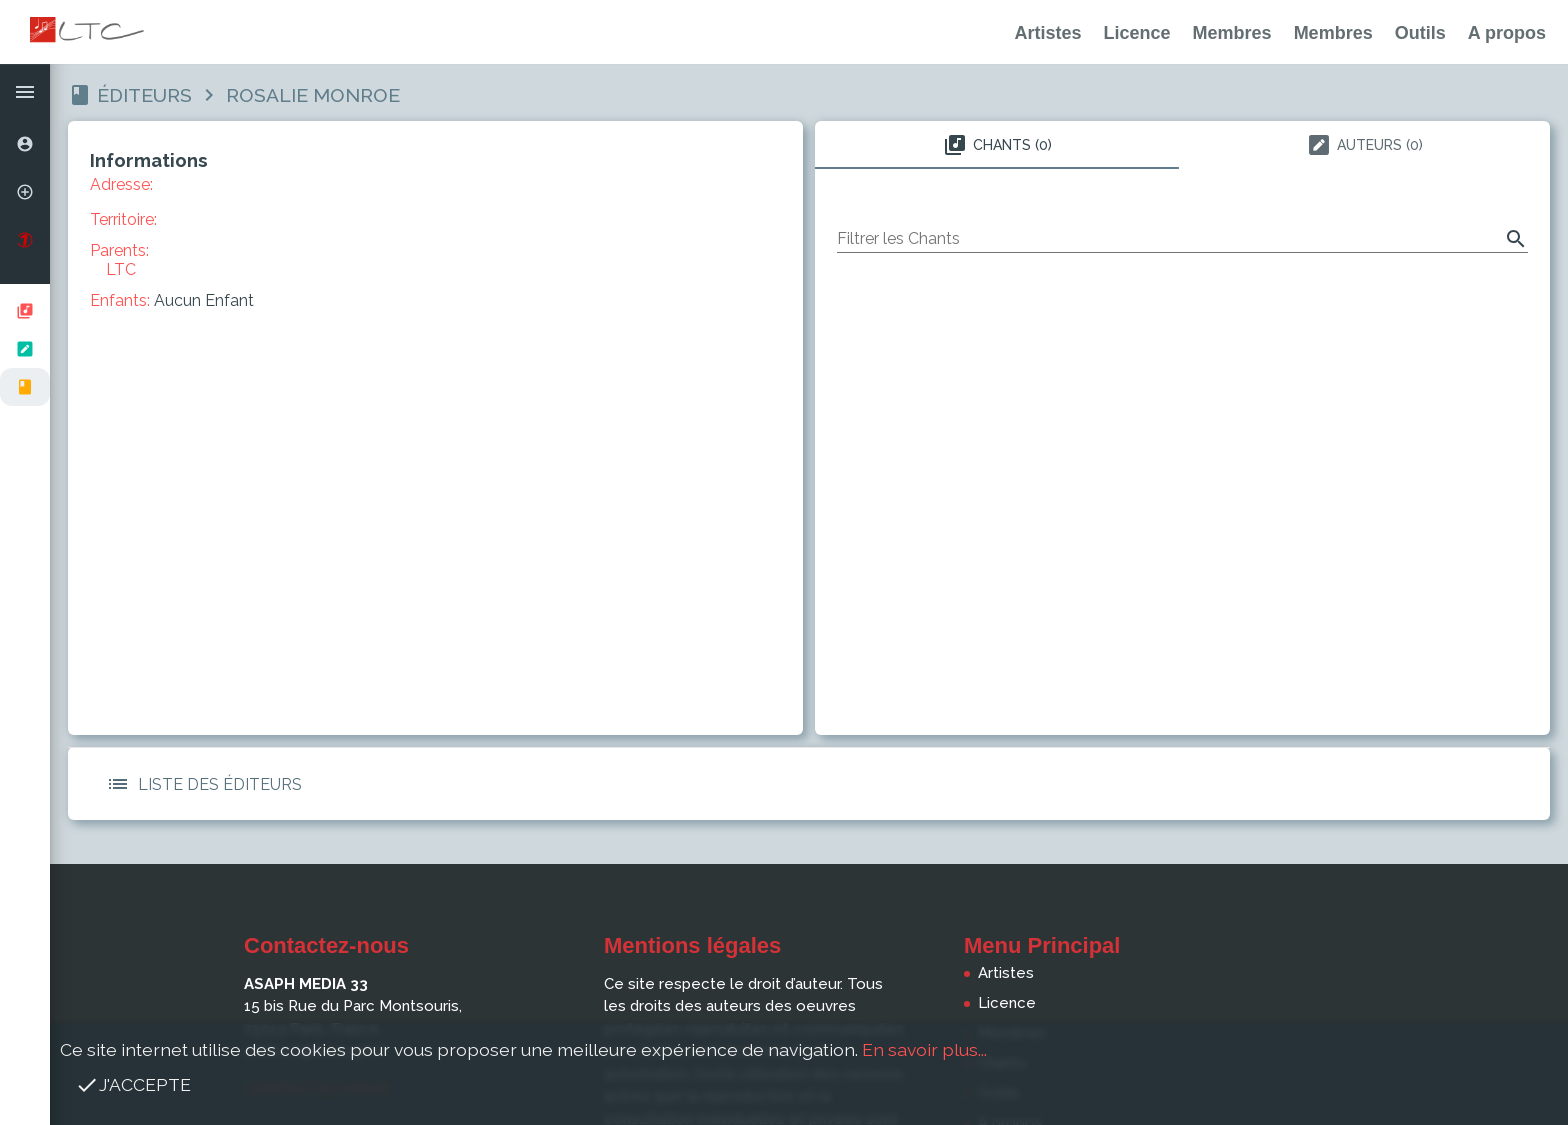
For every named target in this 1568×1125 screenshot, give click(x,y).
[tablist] (1182, 145)
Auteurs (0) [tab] (1365, 145)
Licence (1137, 33)
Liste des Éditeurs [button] (200, 784)
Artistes (1048, 33)
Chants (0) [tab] (997, 145)
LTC (121, 269)
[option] (25, 144)
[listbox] (25, 349)
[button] (25, 92)
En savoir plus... (924, 1049)
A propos (1507, 33)
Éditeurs (144, 95)
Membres (1232, 33)
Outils (1420, 33)
